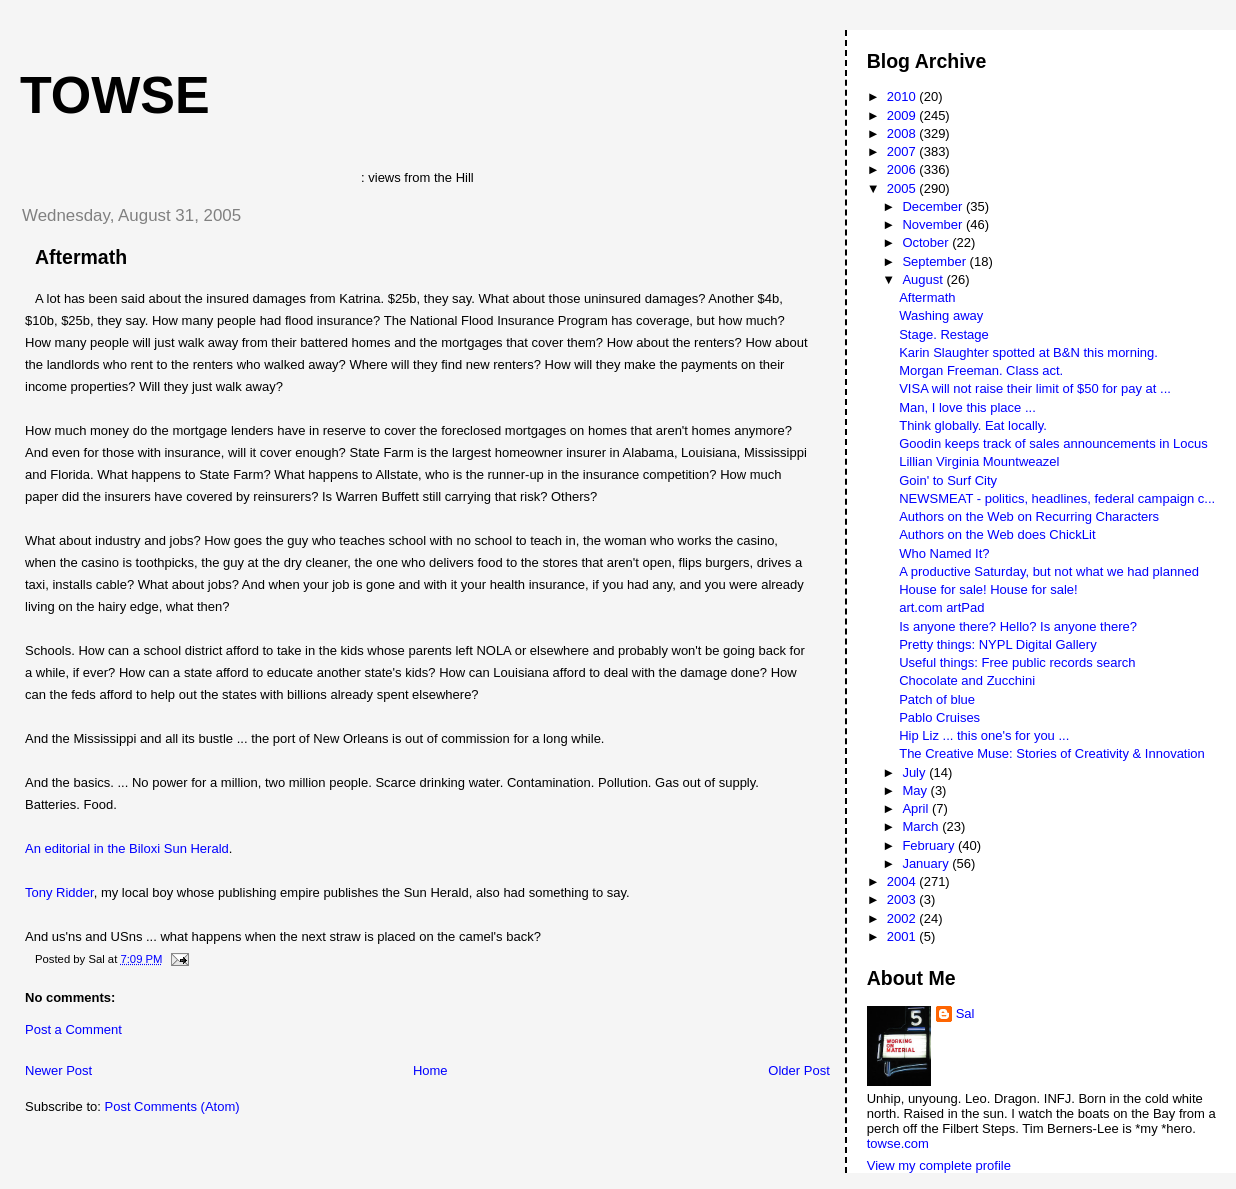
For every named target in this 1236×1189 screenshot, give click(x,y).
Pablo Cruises (939, 717)
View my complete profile (939, 1165)
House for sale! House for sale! (988, 589)
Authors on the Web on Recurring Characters (1029, 516)
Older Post (798, 1070)
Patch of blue (937, 699)
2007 (903, 151)
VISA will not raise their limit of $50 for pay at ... (1035, 388)
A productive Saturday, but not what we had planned (1049, 571)
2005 (903, 188)
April (917, 808)
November (934, 224)
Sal (965, 1013)
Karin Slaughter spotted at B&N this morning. (1028, 352)
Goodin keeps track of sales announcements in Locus (1053, 443)
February (930, 845)
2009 (903, 115)
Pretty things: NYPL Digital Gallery (997, 644)
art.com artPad (941, 607)
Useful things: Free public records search (1017, 662)
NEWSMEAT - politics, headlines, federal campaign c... (1057, 498)
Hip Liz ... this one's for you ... (984, 735)
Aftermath (81, 257)
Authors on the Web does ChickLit (997, 534)
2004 (903, 881)
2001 (903, 936)
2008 (903, 133)
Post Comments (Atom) (172, 1106)
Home (430, 1070)
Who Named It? (944, 553)
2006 (903, 169)
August (924, 279)
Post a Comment (73, 1029)
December (934, 206)
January (927, 863)
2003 (903, 899)
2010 (903, 96)
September (935, 261)
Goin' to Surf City (948, 480)
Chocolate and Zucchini (967, 680)
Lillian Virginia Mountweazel (979, 461)
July (915, 772)
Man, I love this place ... (967, 407)
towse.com (898, 1143)
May (916, 790)
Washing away (941, 315)
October (927, 242)
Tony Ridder (59, 892)
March (922, 826)
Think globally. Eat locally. (973, 425)
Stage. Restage (944, 334)
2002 (903, 918)
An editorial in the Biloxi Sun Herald (127, 848)
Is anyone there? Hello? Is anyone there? (1018, 626)
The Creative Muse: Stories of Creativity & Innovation (1052, 753)
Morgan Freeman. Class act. (981, 370)
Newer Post (58, 1070)
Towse (115, 95)
